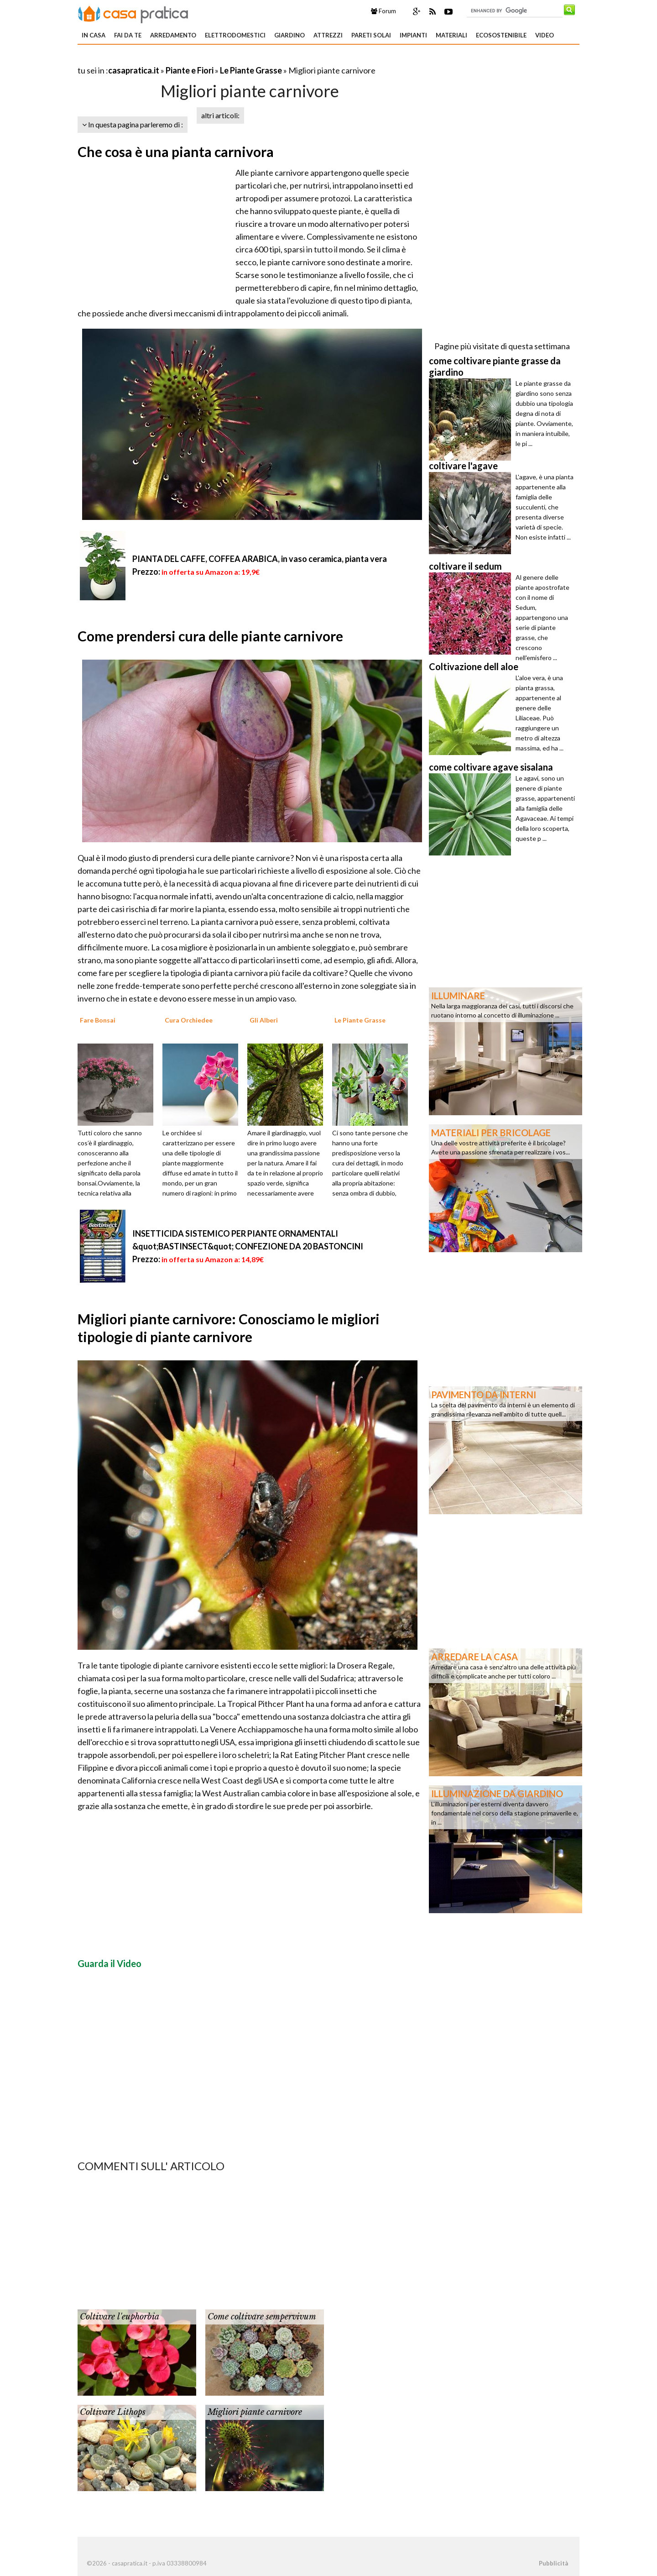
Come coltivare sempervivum (262, 2317)
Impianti (413, 35)
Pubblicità (553, 2563)
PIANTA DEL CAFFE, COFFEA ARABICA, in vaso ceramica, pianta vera (259, 559)
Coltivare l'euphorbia (119, 2317)
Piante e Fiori (190, 70)
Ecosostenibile (501, 35)
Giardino (289, 35)
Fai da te (127, 35)
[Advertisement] (184, 59)
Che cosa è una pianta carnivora (176, 151)
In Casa (93, 35)
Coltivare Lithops (113, 2412)
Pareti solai (371, 35)
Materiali (451, 35)
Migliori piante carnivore (255, 2412)
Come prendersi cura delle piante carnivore (210, 636)
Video (544, 35)
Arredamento (173, 35)
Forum (383, 11)
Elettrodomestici (235, 35)
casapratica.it (133, 70)
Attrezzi (328, 35)
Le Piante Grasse (251, 70)
